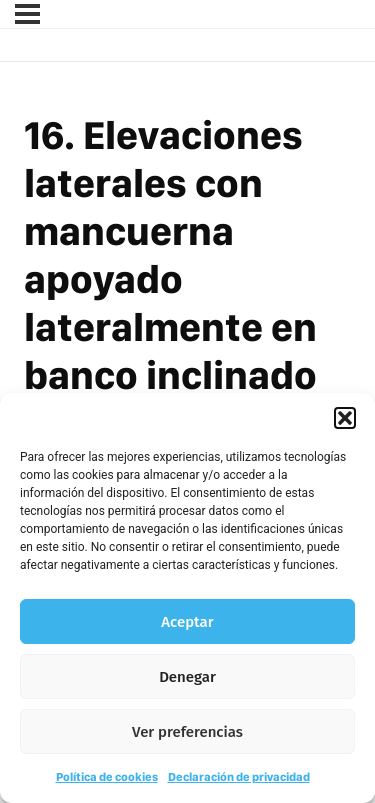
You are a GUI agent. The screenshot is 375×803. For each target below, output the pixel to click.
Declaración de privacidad (239, 777)
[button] (345, 418)
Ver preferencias (187, 732)
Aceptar (187, 622)
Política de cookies (107, 777)
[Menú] (27, 14)
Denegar (187, 677)
